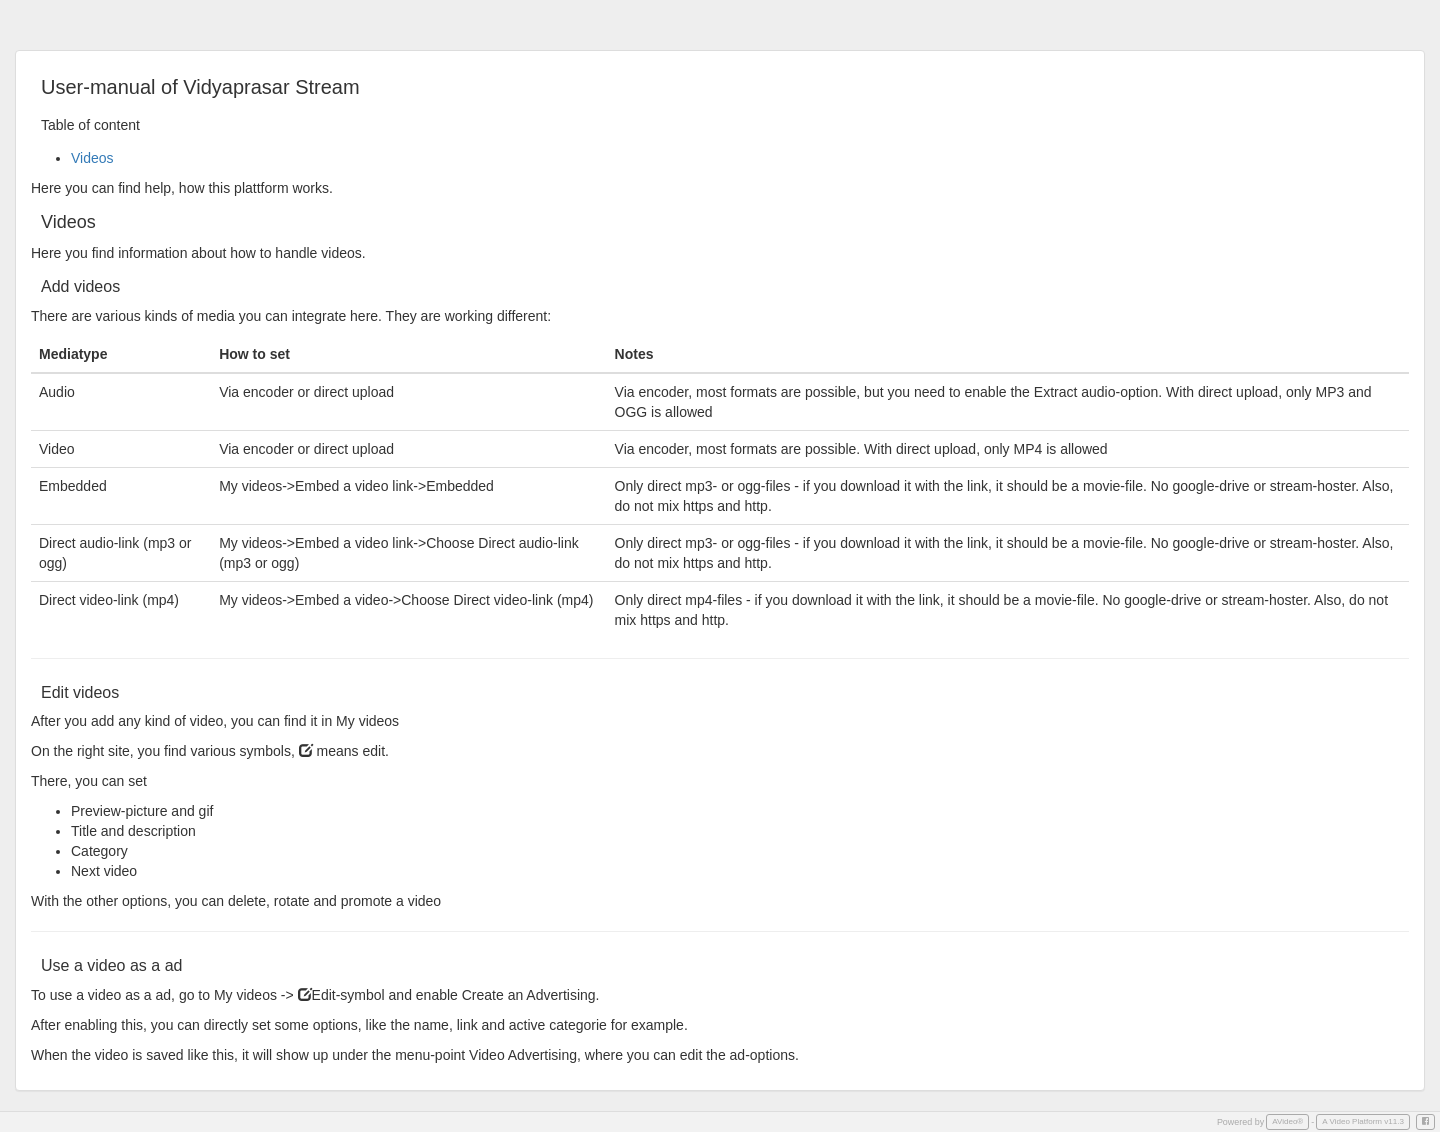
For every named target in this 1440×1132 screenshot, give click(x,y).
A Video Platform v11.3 (1363, 1121)
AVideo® (1287, 1121)
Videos (92, 158)
